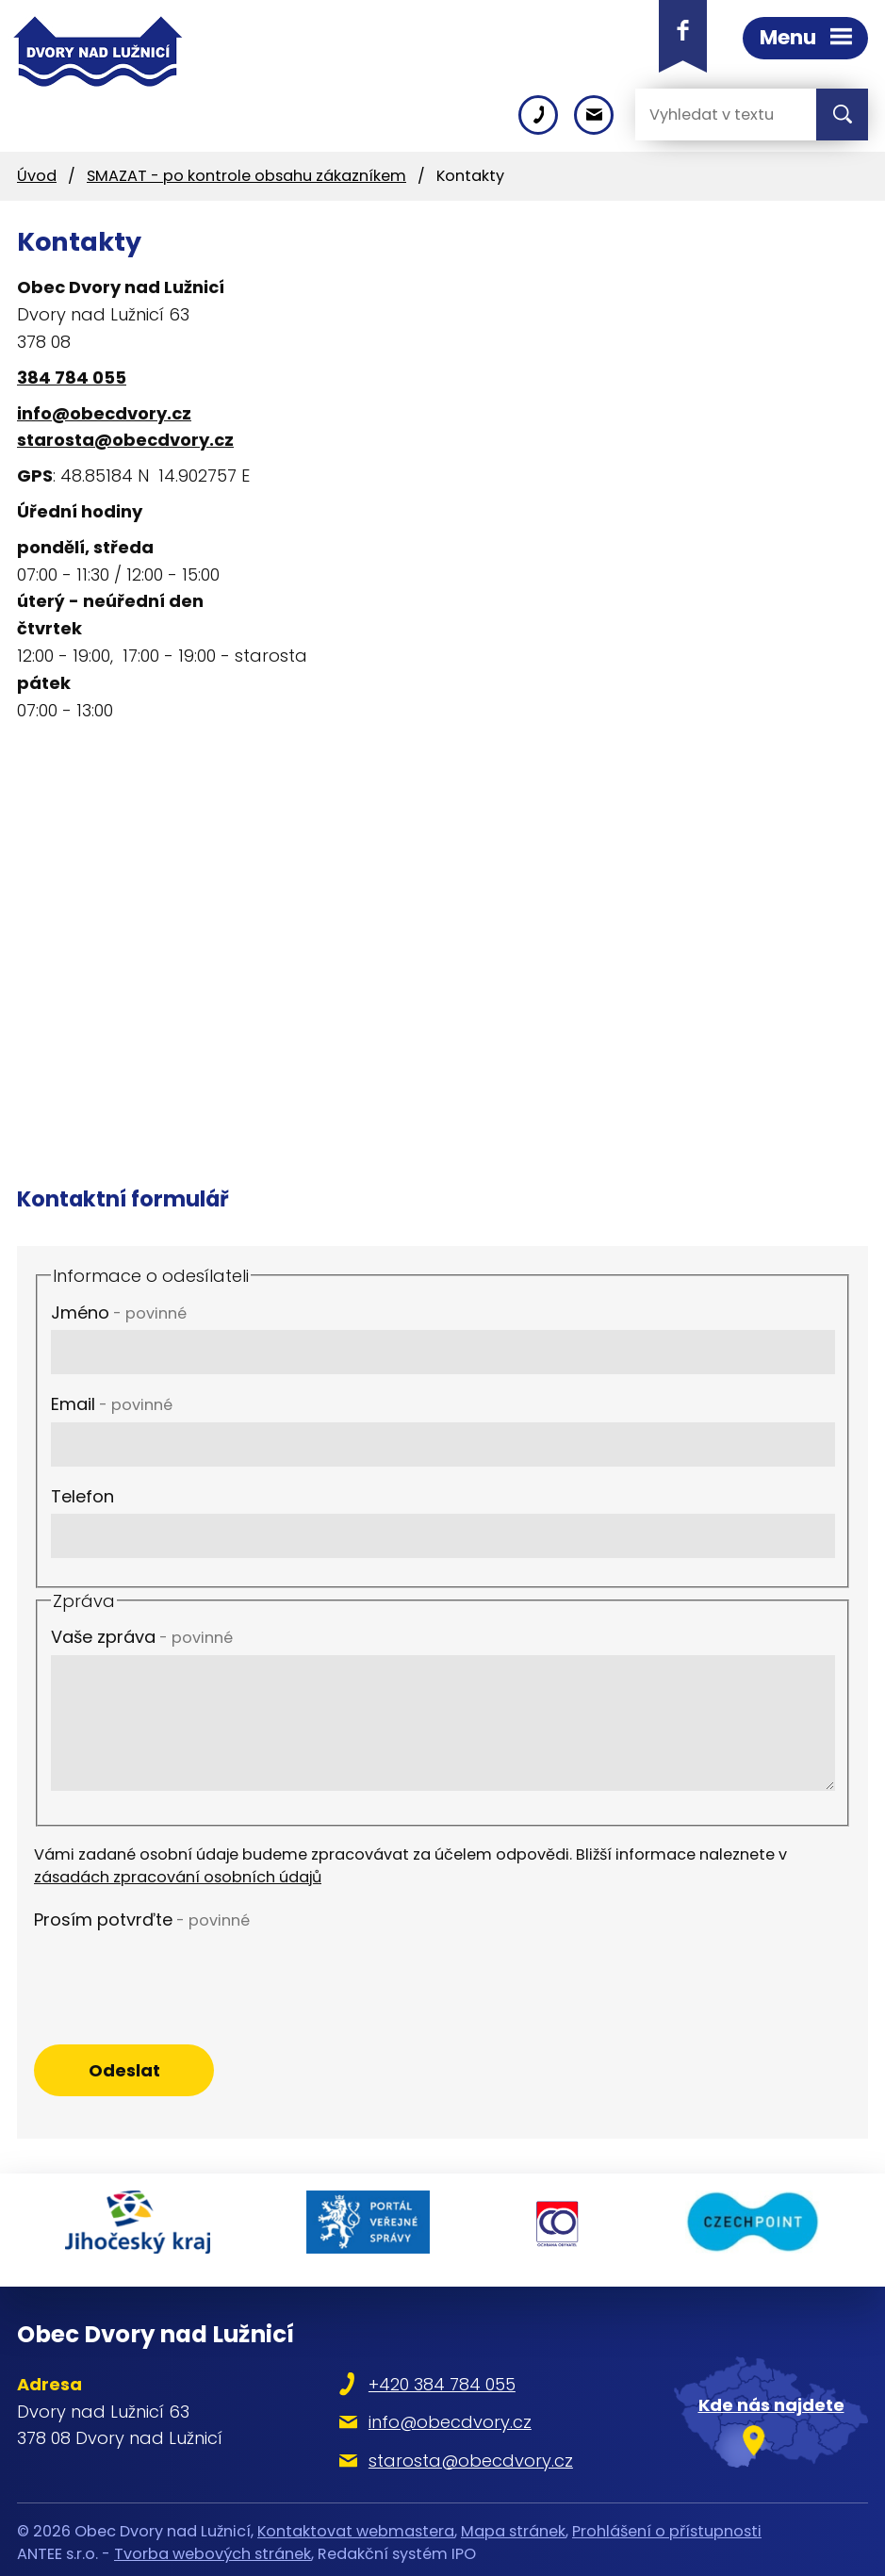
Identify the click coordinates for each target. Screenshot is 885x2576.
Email (111, 1404)
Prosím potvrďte (142, 1919)
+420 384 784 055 (444, 2376)
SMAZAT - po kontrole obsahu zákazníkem (246, 176)
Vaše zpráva (142, 1637)
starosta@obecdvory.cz (125, 439)
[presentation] (177, 1973)
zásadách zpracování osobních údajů (177, 1877)
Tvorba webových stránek (212, 2546)
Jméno (119, 1312)
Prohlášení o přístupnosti (667, 2524)
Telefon (82, 1496)
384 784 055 (71, 377)
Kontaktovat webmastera (355, 2524)
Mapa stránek (513, 2524)
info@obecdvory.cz (104, 413)
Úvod (37, 176)
